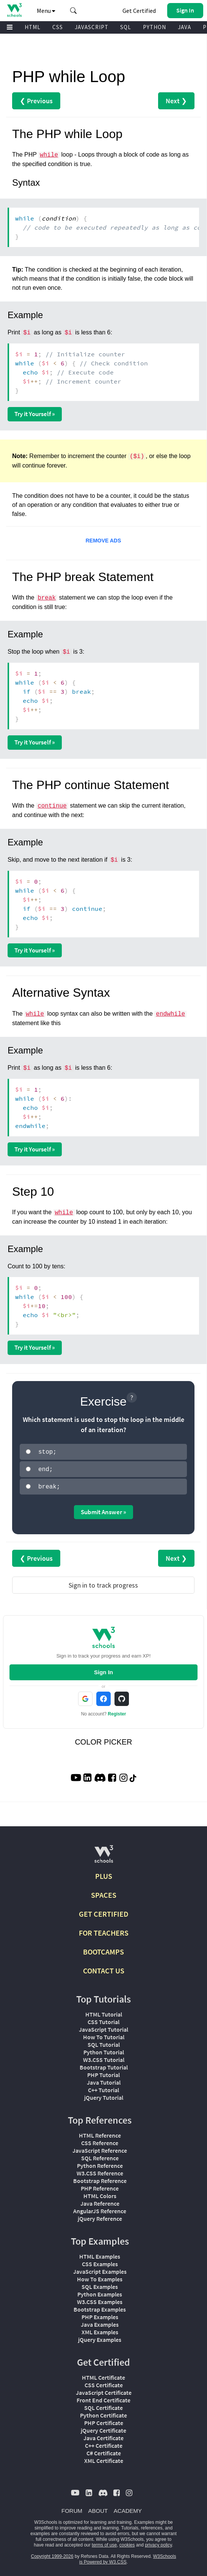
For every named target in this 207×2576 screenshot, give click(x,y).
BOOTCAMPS (103, 1949)
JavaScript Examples (100, 2269)
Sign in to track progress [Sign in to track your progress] (103, 1583)
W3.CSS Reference (100, 2171)
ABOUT (98, 2508)
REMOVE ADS (103, 541)
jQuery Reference (100, 2216)
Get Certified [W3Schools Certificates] (139, 10)
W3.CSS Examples (99, 2299)
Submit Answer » (103, 1510)
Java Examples (100, 2322)
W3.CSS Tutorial (103, 2057)
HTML (33, 27)
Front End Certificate (103, 2398)
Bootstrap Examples (100, 2307)
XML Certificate (103, 2458)
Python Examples (99, 2292)
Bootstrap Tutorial (104, 2065)
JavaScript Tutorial (103, 2027)
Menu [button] (46, 10)
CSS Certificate (104, 2382)
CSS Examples (100, 2261)
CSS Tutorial (103, 2019)
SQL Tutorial (104, 2042)
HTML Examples (99, 2254)
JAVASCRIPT (91, 27)
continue (52, 806)
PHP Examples (100, 2314)
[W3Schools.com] (103, 1855)
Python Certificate (103, 2413)
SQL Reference (100, 2156)
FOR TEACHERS (104, 1930)
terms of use (104, 2542)
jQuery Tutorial (103, 2095)
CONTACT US (103, 1968)
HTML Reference (100, 2133)
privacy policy (158, 2542)
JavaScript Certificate (104, 2390)
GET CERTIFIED (104, 1911)
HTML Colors (99, 2193)
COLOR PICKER (103, 1739)
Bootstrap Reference (100, 2178)
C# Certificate (103, 2451)
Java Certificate (103, 2435)
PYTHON (154, 27)
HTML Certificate (103, 2375)
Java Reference (99, 2201)
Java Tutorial (104, 2080)
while (49, 155)
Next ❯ (176, 100)
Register (117, 1711)
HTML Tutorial (103, 2012)
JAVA (184, 27)
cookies (127, 2542)
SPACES (103, 1892)
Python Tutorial (103, 2050)
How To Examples (99, 2277)
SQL (125, 27)
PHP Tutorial (103, 2072)
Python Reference (100, 2163)
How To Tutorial (103, 2034)
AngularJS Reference (99, 2208)
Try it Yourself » (34, 414)
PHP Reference (100, 2186)
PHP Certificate (103, 2420)
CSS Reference (99, 2140)
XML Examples (100, 2330)
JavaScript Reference (99, 2148)
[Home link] (14, 10)
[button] (73, 10)
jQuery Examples (99, 2337)
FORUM (71, 2508)
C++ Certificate (103, 2443)
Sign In (103, 1670)
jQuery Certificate (103, 2428)
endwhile (170, 1014)
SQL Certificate (103, 2405)
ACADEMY (128, 2508)
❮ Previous (36, 100)
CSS (57, 27)
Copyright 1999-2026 (52, 2554)
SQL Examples (100, 2284)
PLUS (103, 1873)
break (47, 598)
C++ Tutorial (103, 2087)
